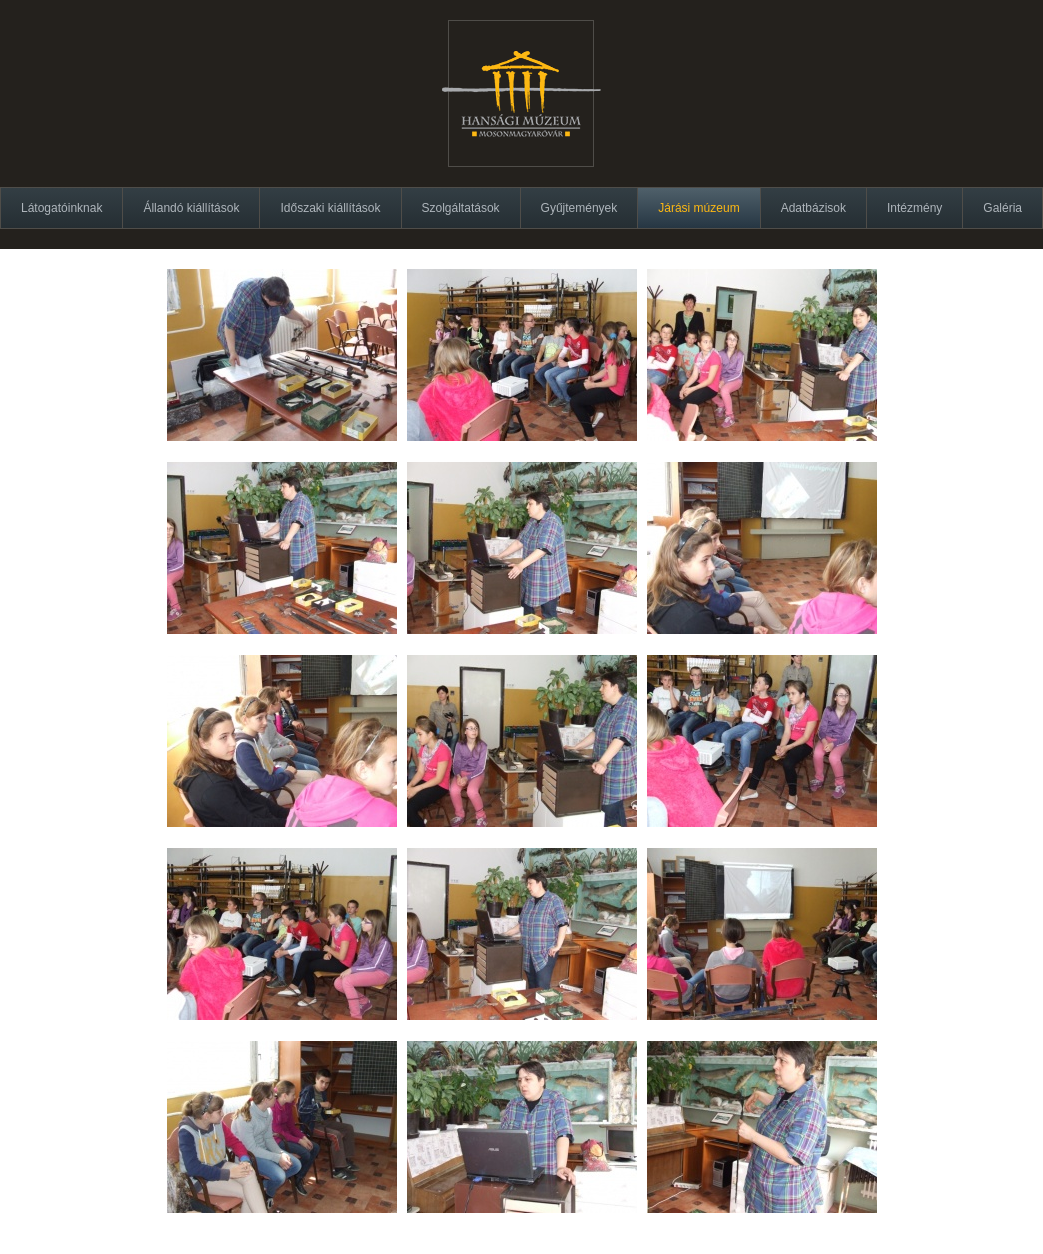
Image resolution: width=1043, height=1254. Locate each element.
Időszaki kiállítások (330, 208)
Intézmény (914, 208)
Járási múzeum (698, 208)
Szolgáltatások (461, 208)
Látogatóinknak (61, 208)
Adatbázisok (813, 208)
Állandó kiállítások (191, 208)
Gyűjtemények (579, 208)
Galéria (1002, 208)
